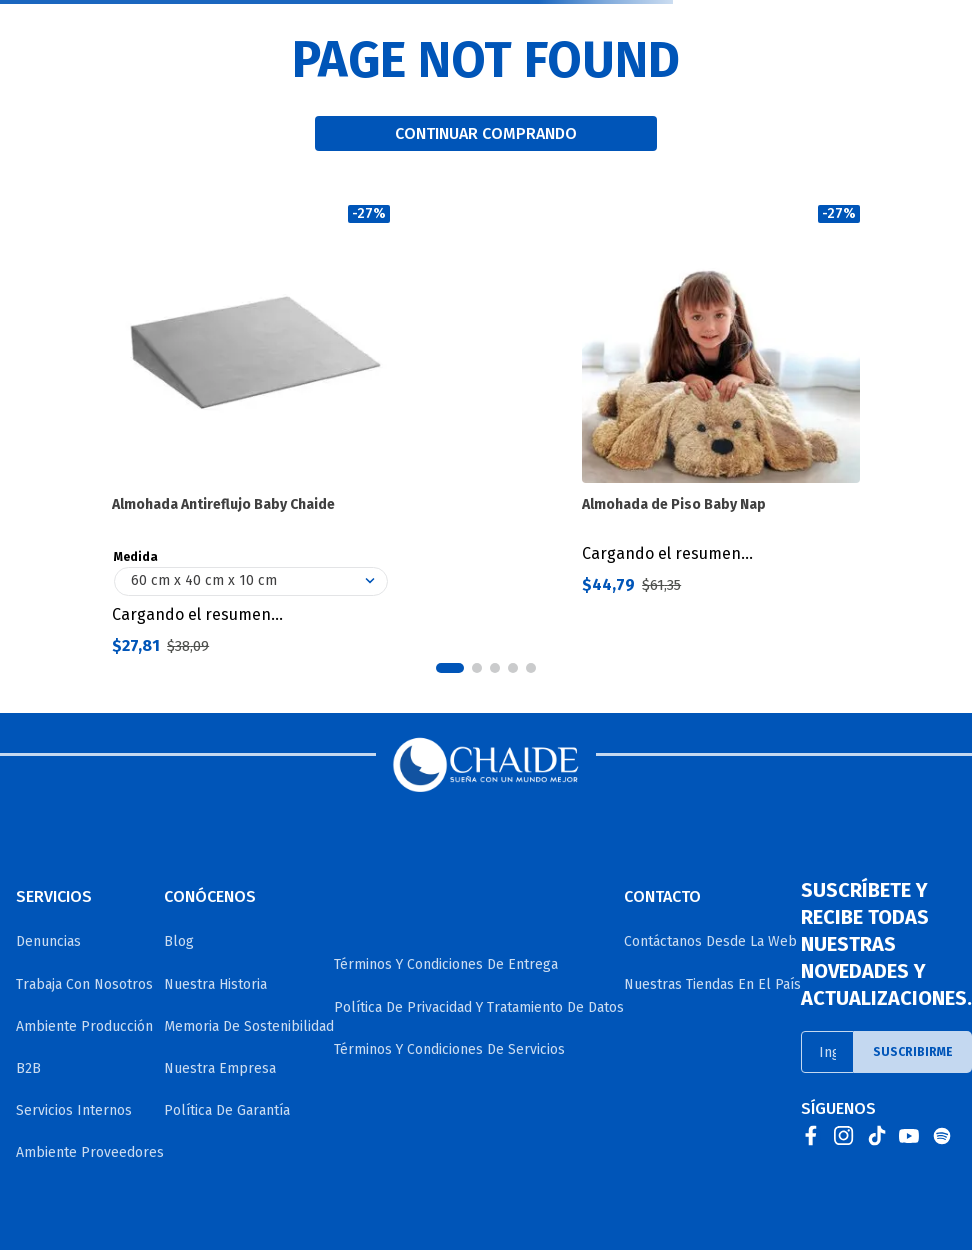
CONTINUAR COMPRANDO (486, 133)
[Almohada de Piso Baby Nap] (721, 430)
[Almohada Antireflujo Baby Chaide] (251, 430)
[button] (450, 668)
